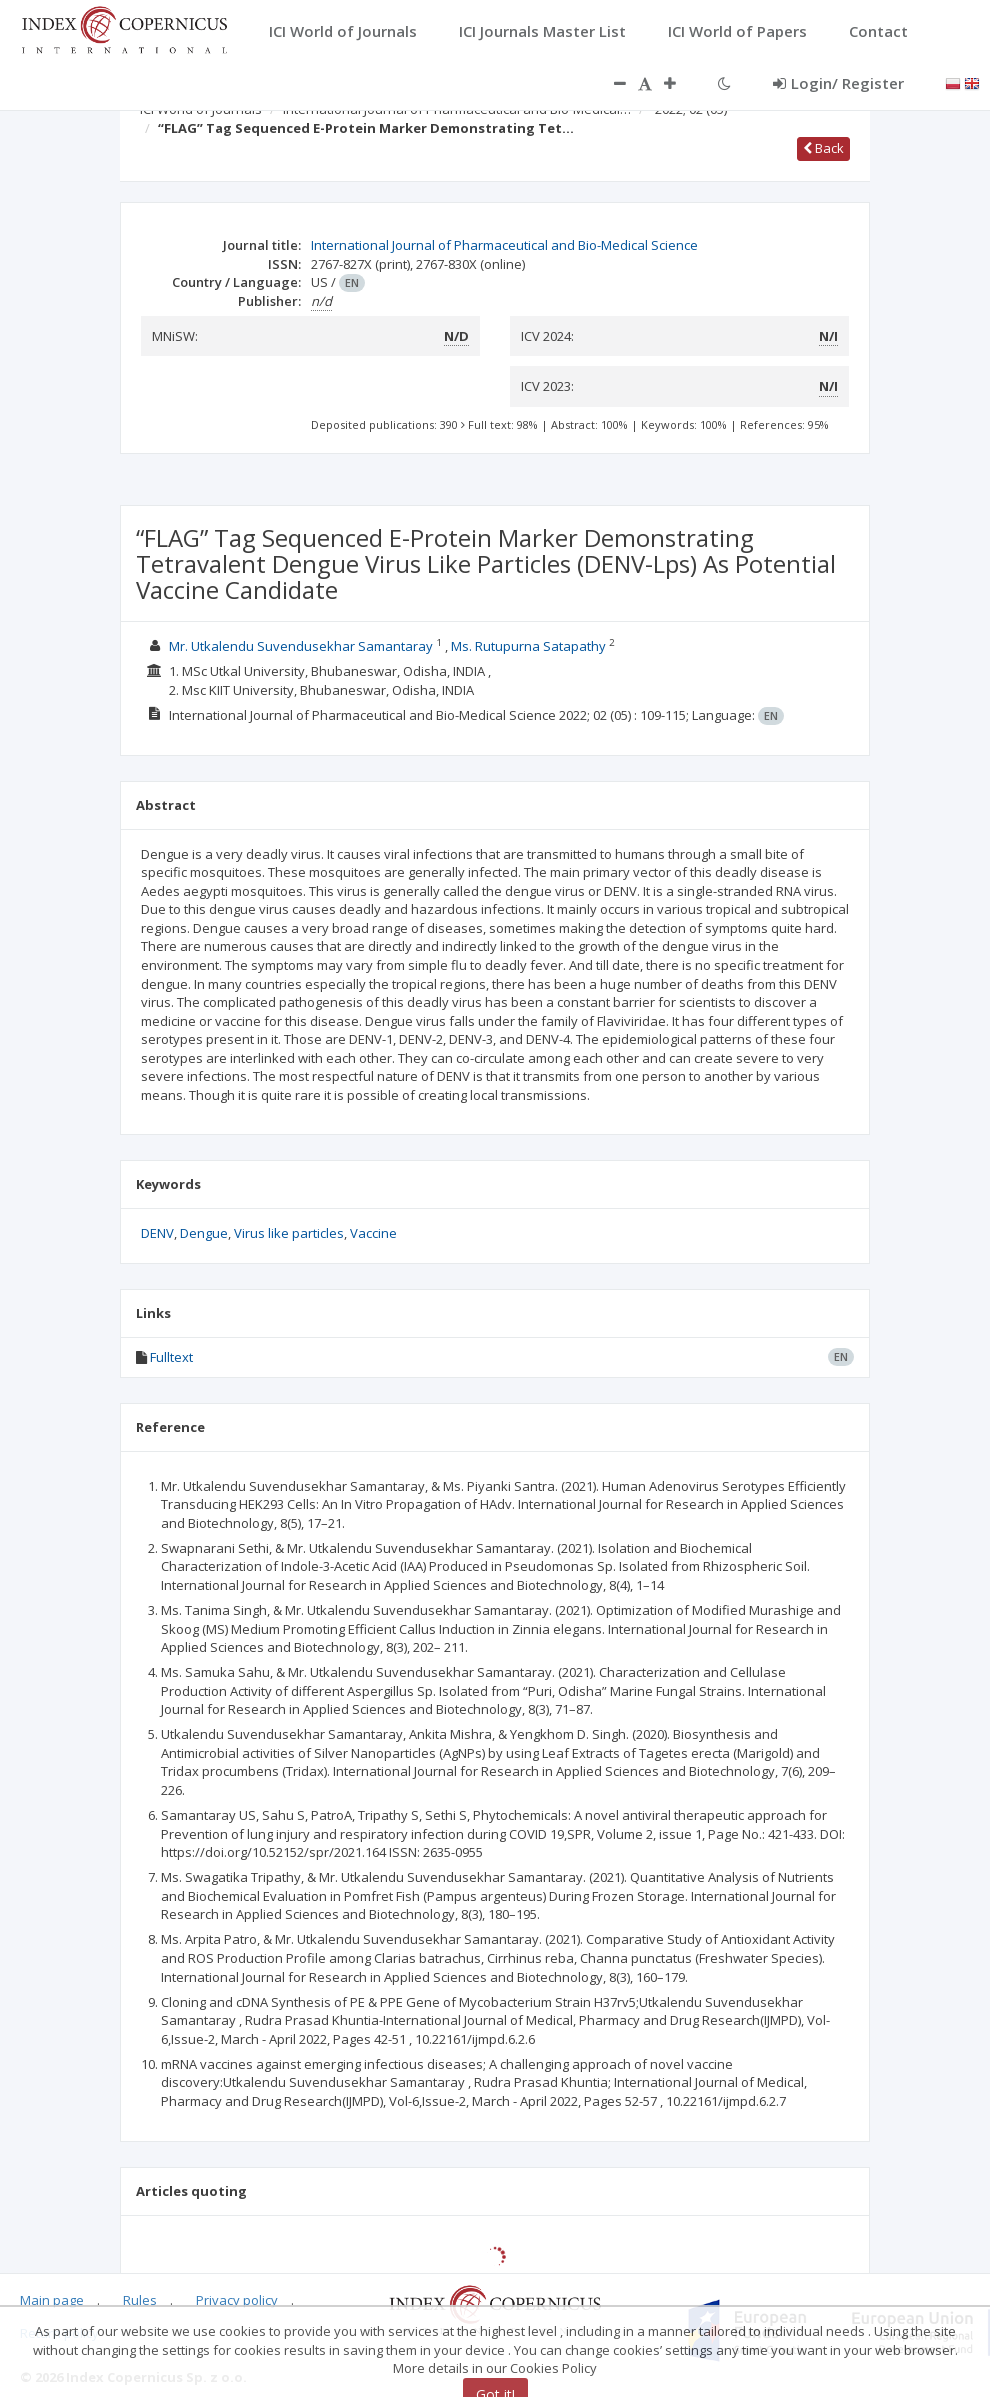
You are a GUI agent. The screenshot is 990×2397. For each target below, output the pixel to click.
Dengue (204, 1233)
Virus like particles (289, 1233)
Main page (52, 2300)
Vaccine (373, 1233)
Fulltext (171, 1357)
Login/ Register (838, 83)
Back (823, 148)
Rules (140, 2300)
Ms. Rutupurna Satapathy (528, 646)
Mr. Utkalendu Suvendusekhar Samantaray (301, 646)
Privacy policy (237, 2300)
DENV (157, 1233)
